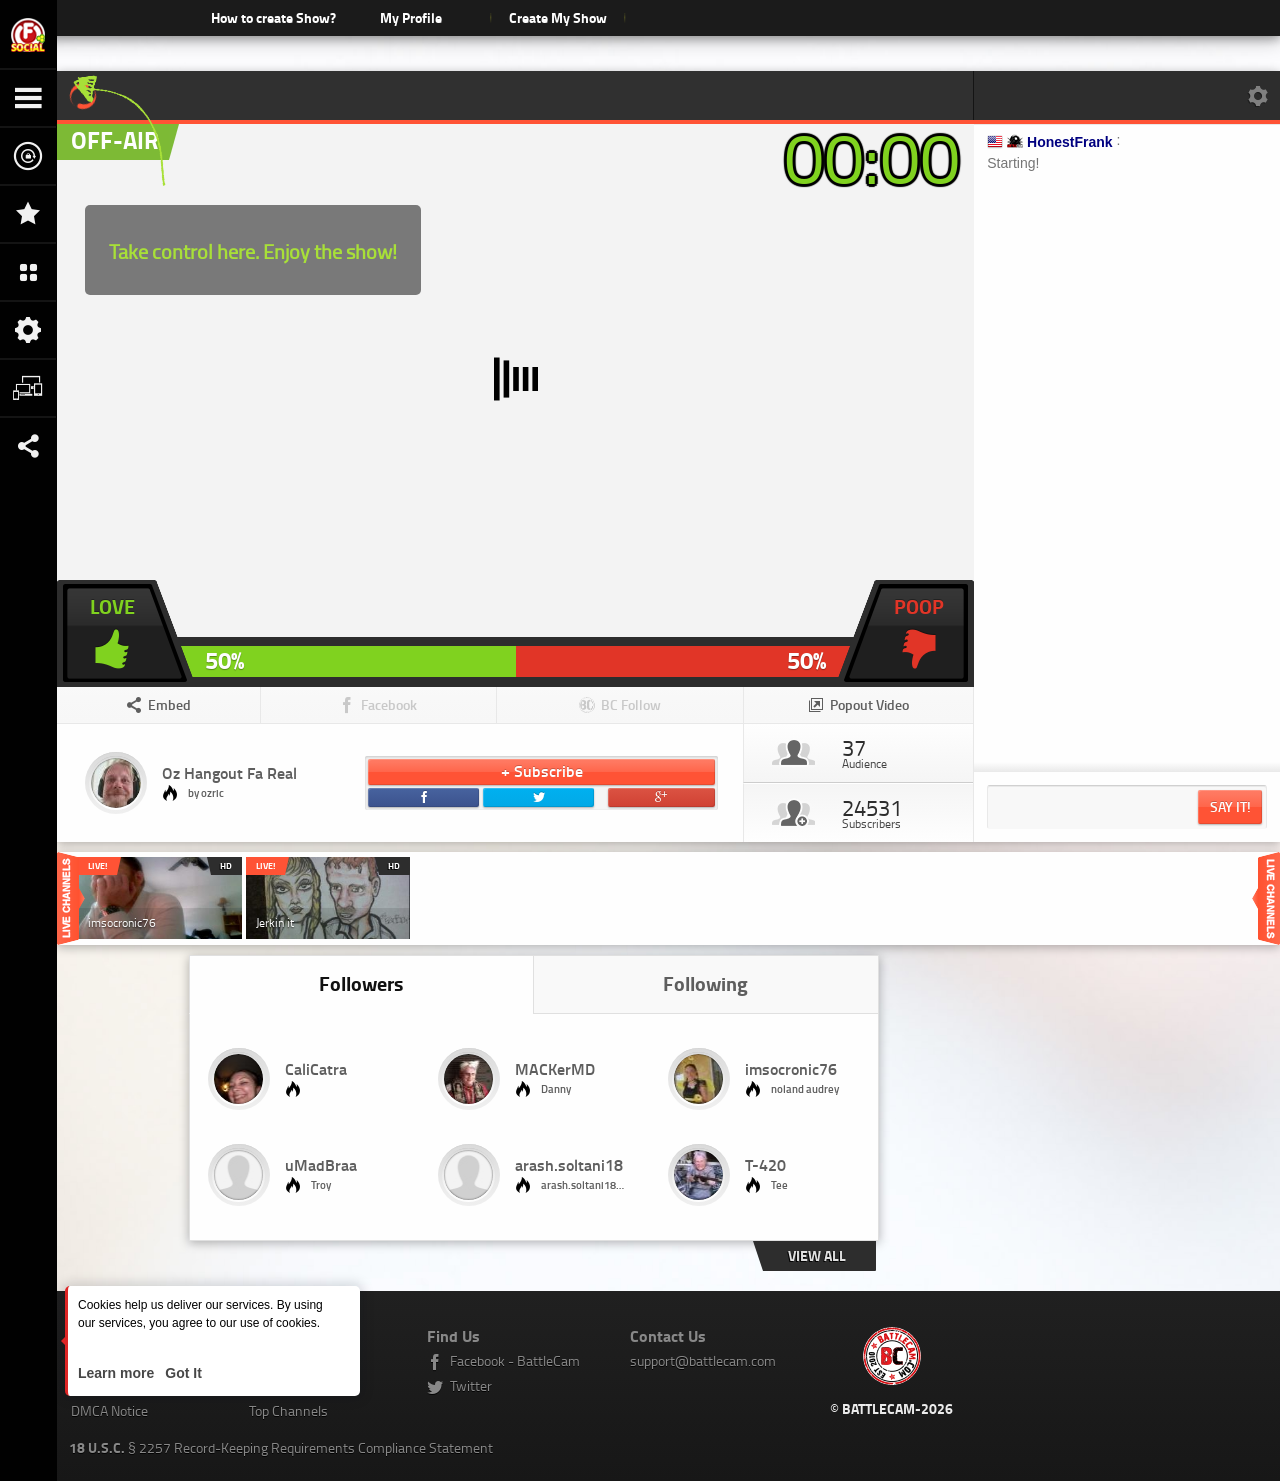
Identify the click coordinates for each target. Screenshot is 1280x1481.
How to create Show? (273, 17)
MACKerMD (555, 1069)
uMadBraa (321, 1165)
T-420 (765, 1165)
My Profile (411, 17)
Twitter (471, 1385)
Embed (169, 704)
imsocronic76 (791, 1069)
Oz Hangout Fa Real (229, 772)
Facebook (389, 704)
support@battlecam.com (703, 1360)
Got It (181, 1373)
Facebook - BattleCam (515, 1360)
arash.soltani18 (569, 1165)
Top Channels (288, 1410)
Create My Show (557, 17)
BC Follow (631, 704)
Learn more (118, 1373)
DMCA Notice (109, 1410)
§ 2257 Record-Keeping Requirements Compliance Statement (281, 1447)
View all (817, 1255)
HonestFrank (1070, 142)
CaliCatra (316, 1069)
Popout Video (869, 704)
